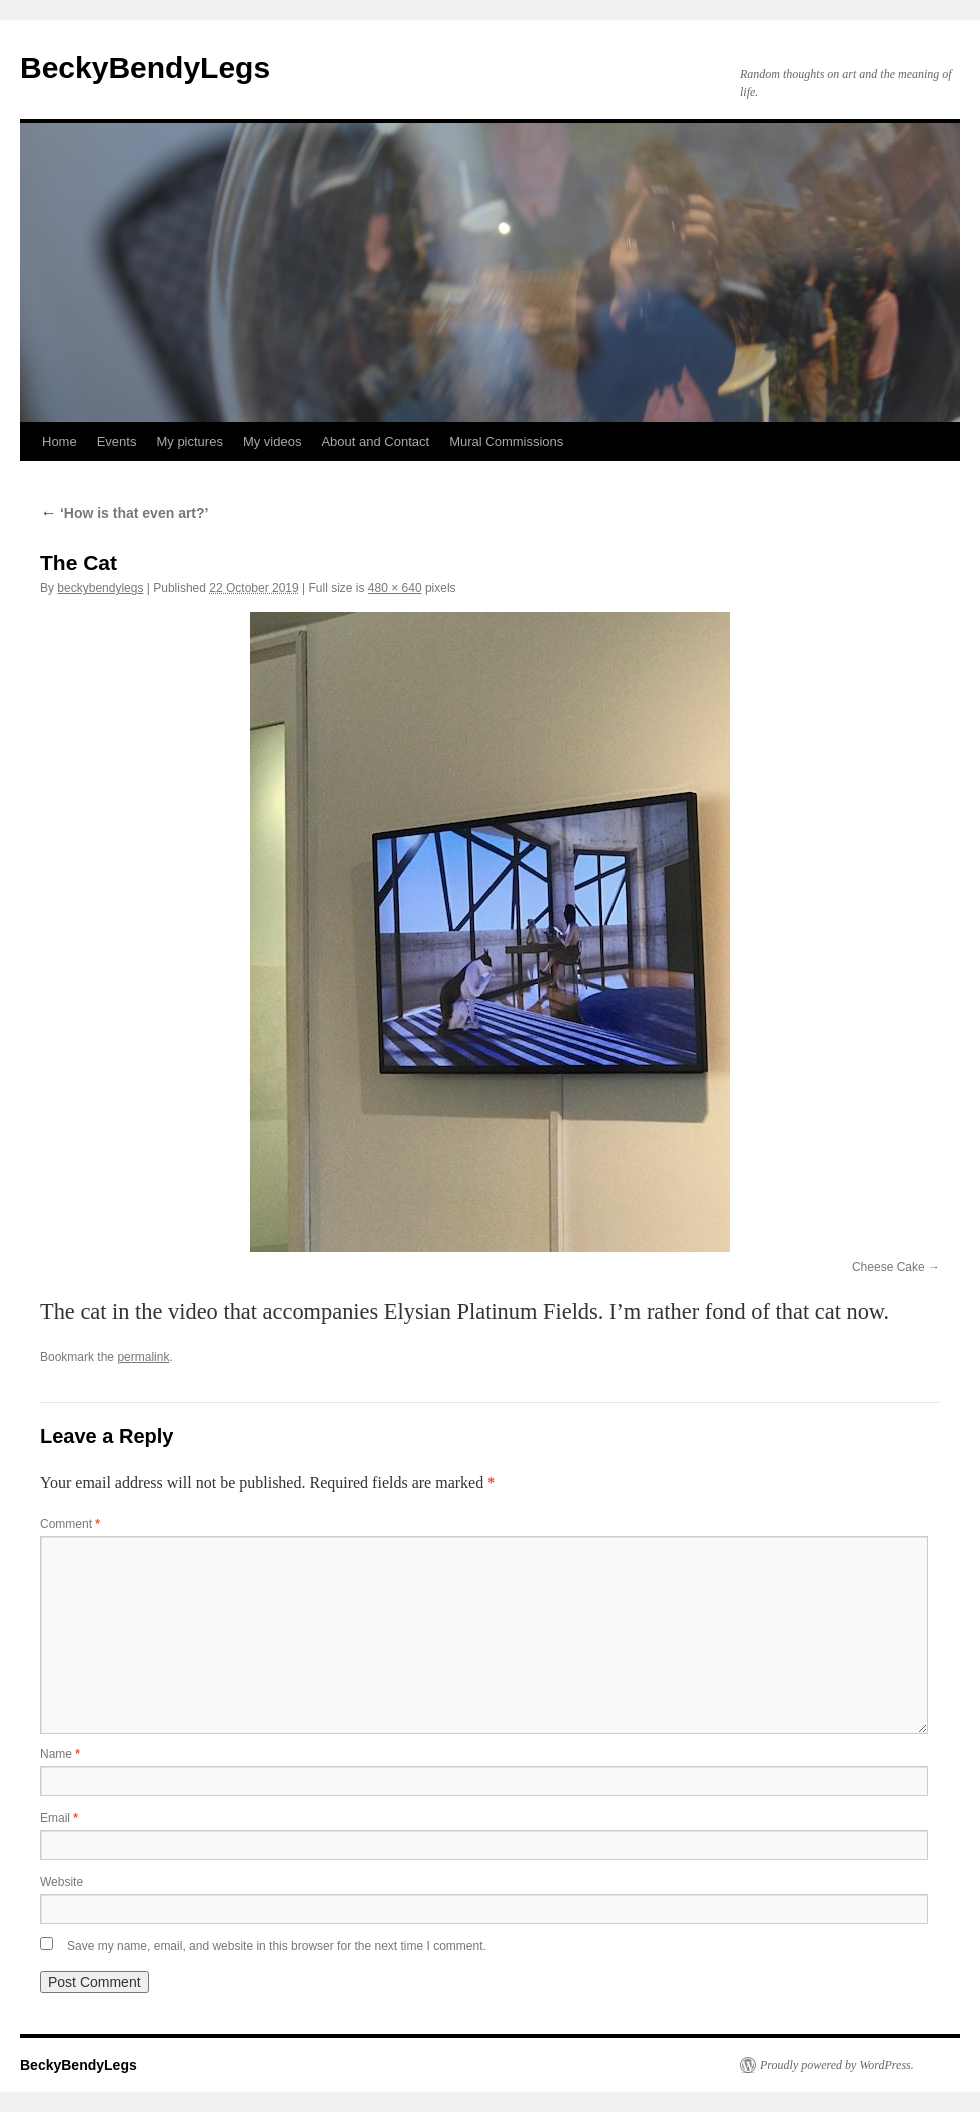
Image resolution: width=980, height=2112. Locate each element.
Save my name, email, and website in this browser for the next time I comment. (276, 1946)
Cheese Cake (888, 1267)
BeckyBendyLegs (145, 67)
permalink (143, 1357)
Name (60, 1754)
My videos (272, 441)
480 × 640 (395, 588)
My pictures (189, 441)
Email (59, 1818)
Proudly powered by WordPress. (837, 2065)
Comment (70, 1524)
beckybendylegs (100, 588)
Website (61, 1882)
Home (59, 441)
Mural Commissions (506, 441)
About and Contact (375, 441)
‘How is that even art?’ (124, 513)
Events (117, 441)
